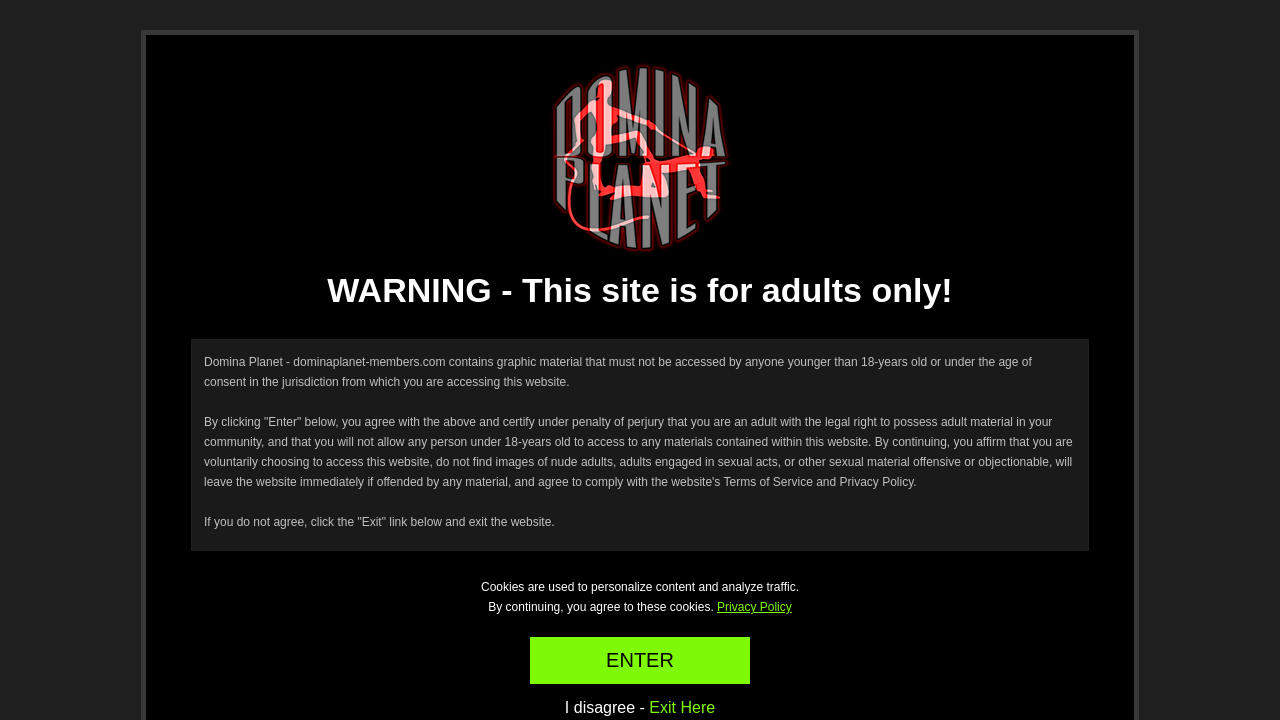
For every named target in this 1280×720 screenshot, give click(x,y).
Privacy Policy (754, 607)
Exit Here (682, 707)
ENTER (640, 660)
